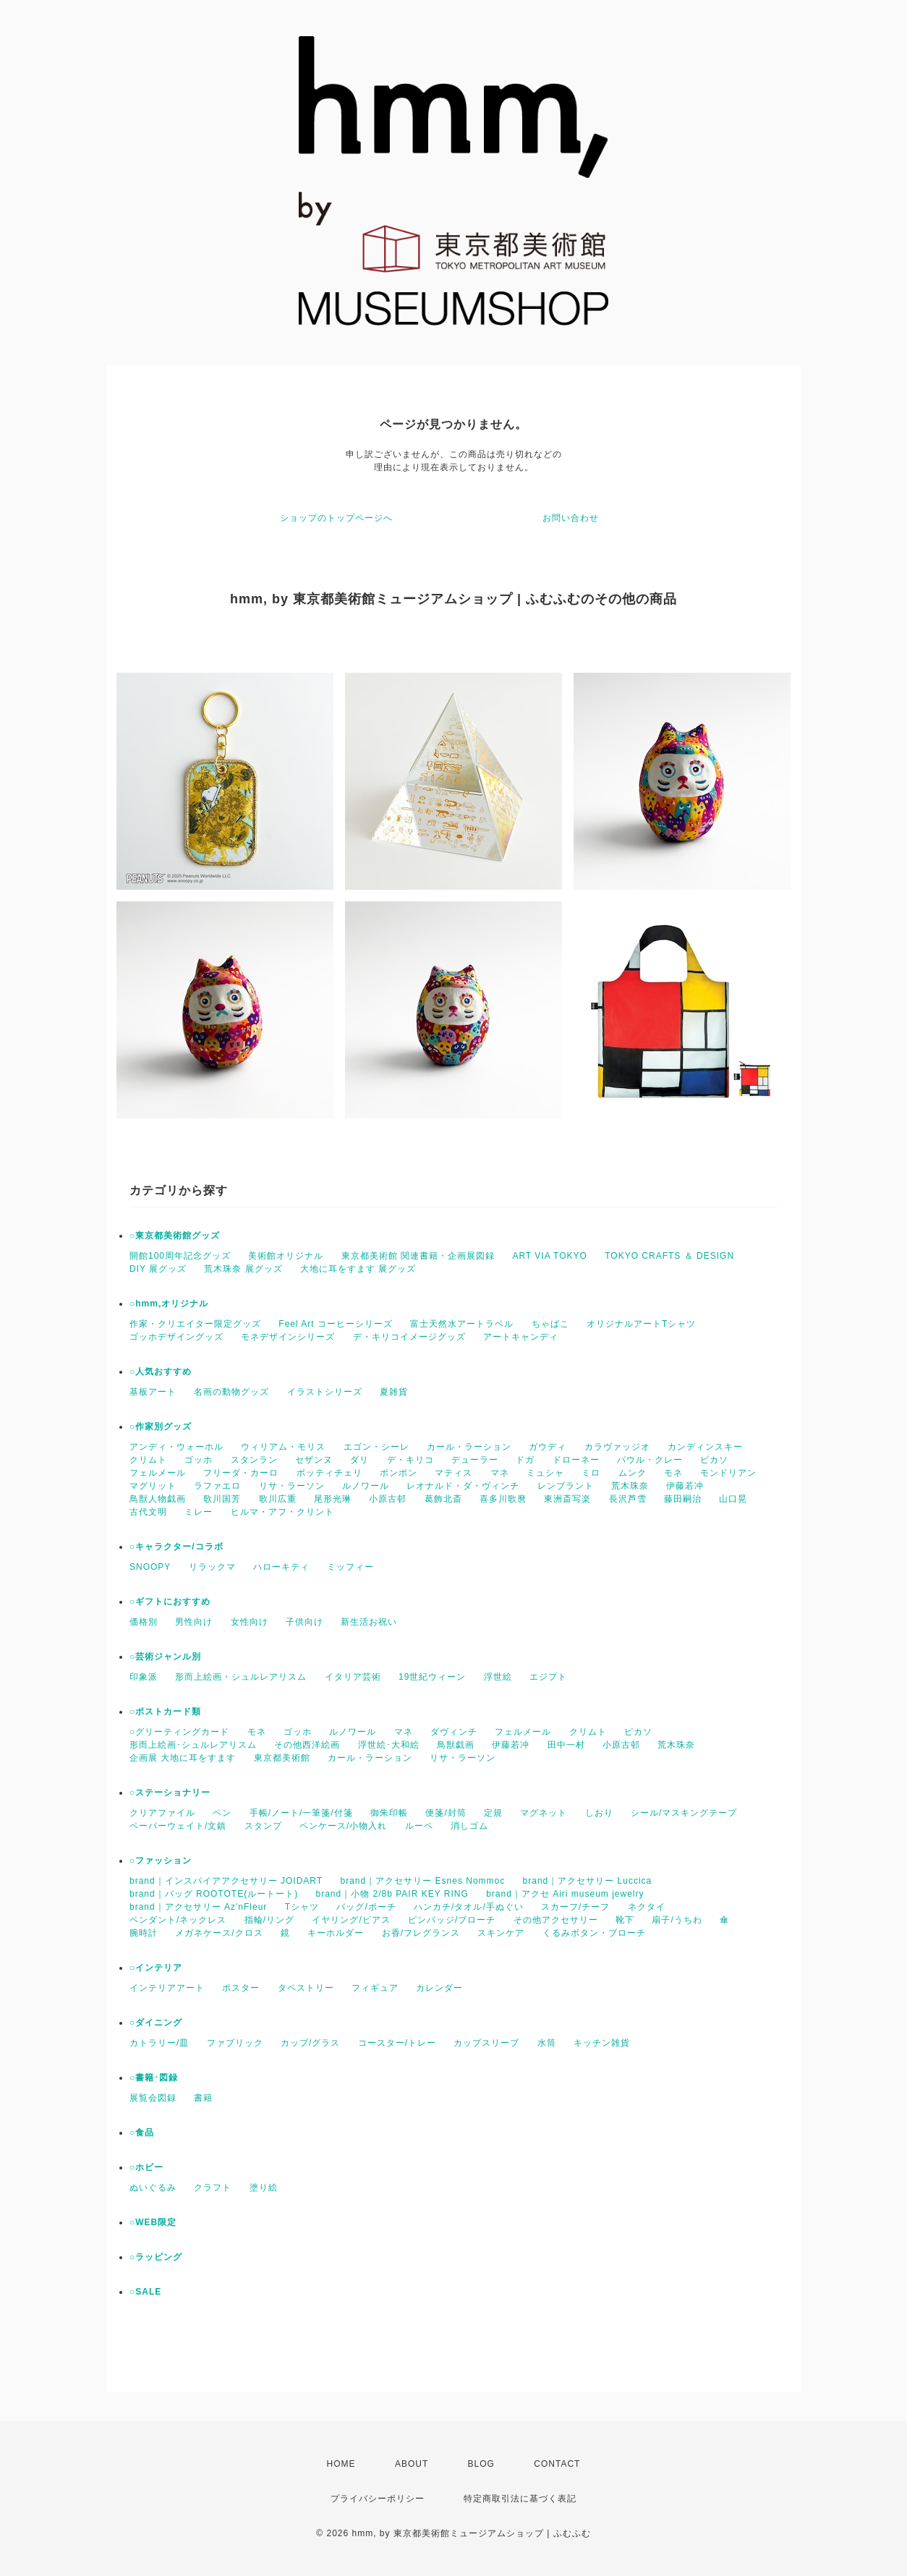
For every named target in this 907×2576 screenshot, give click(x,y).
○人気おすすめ (160, 1371)
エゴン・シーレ (376, 1447)
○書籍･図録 (153, 2078)
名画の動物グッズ (231, 1392)
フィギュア (375, 1988)
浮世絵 (498, 1677)
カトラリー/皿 (159, 2043)
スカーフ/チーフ (575, 1907)
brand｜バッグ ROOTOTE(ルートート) (213, 1894)
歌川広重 (278, 1499)
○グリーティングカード (179, 1732)
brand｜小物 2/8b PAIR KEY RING (391, 1894)
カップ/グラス (310, 2043)
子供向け (304, 1622)
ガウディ (547, 1447)
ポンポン (398, 1473)
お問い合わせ (570, 518)
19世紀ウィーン (432, 1677)
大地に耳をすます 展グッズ (358, 1269)
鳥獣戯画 (455, 1745)
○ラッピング (155, 2257)
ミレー (198, 1512)
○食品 (141, 2132)
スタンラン (254, 1460)
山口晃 (733, 1499)
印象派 (143, 1677)
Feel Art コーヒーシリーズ (335, 1324)
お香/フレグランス (421, 1933)
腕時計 (143, 1933)
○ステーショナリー (169, 1793)
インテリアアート (167, 1988)
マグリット (152, 1486)
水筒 (546, 2043)
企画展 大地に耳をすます (182, 1758)
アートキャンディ (520, 1337)
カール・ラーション (469, 1447)
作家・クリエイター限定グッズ (195, 1324)
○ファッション (160, 1861)
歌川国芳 (222, 1499)
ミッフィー (350, 1567)
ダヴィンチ (453, 1732)
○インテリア (155, 1968)
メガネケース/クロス (219, 1933)
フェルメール (157, 1473)
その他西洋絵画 (307, 1745)
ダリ (359, 1460)
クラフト (212, 2187)
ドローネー (576, 1460)
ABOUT (411, 2464)
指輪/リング (269, 1920)
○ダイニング (155, 2023)
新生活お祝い (369, 1622)
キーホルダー (335, 1933)
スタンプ (263, 1826)
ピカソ (714, 1460)
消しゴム (469, 1826)
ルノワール (365, 1486)
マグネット (543, 1813)
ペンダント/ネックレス (177, 1920)
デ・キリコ (410, 1460)
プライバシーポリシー (378, 2499)
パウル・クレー (650, 1460)
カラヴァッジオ (617, 1447)
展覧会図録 (152, 2098)
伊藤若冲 (685, 1486)
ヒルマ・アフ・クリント (282, 1512)
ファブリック (235, 2043)
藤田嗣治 (683, 1499)
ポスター (241, 1988)
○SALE (145, 2292)
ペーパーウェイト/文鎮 (177, 1826)
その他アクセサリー (556, 1920)
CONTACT (557, 2464)
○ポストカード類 (165, 1711)
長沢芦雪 (628, 1499)
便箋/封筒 (445, 1813)
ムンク (632, 1473)
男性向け (194, 1622)
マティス (453, 1473)
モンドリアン (728, 1473)
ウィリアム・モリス (283, 1447)
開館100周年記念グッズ (180, 1256)
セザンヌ (314, 1460)
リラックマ (212, 1567)
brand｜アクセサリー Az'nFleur (198, 1907)
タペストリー (306, 1988)
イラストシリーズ (324, 1392)
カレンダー (439, 1988)
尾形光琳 (333, 1499)
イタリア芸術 (353, 1677)
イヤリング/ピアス (351, 1920)
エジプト (548, 1677)
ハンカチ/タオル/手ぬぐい (469, 1907)
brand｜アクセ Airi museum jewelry (565, 1894)
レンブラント (565, 1486)
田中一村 (566, 1745)
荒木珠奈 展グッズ (243, 1269)
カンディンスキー (705, 1447)
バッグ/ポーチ (366, 1907)
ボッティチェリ (329, 1473)
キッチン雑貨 (602, 2043)
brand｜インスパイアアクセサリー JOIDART (226, 1881)
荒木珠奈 (630, 1486)
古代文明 (148, 1512)
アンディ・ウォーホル (176, 1447)
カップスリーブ (486, 2043)
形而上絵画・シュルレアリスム (241, 1677)
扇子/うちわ (677, 1920)
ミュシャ (545, 1473)
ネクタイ (646, 1907)
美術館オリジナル (285, 1256)
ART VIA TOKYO (549, 1256)
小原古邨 (387, 1499)
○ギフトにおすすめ (169, 1602)
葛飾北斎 (443, 1499)
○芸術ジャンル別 (165, 1657)
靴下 (625, 1920)
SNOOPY (150, 1567)
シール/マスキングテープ (684, 1813)
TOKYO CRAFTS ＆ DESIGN (669, 1256)
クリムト (148, 1460)
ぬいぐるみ (152, 2187)
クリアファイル (162, 1813)
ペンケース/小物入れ (343, 1826)
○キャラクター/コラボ (176, 1547)
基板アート (152, 1392)
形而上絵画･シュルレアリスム (193, 1745)
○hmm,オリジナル (168, 1303)
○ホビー (146, 2167)
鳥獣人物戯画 (157, 1499)
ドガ (525, 1460)
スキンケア (500, 1933)
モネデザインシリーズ (288, 1337)
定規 (493, 1813)
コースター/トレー (397, 2043)
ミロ (591, 1473)
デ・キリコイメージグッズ (409, 1337)
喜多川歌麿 (503, 1499)
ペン (222, 1813)
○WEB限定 (152, 2222)
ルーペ (419, 1826)
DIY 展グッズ (158, 1269)
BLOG (481, 2464)
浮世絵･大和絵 (389, 1745)
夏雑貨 (394, 1392)
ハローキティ (281, 1567)
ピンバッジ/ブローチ (451, 1920)
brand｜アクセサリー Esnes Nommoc (423, 1881)
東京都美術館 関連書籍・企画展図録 (418, 1256)
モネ (673, 1473)
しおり (599, 1813)
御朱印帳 (389, 1813)
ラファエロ (217, 1486)
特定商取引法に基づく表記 (520, 2499)
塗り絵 (264, 2187)
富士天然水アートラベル (462, 1324)
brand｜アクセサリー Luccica (587, 1881)
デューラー (474, 1460)
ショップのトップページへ (336, 518)
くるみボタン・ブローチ (594, 1933)
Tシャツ (302, 1907)
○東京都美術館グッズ (174, 1235)
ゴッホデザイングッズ (176, 1337)
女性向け (249, 1622)
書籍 (203, 2098)
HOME (341, 2464)
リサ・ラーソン (292, 1486)
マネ (499, 1473)
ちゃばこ (550, 1324)
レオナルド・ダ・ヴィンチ (462, 1486)
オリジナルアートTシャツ (641, 1324)
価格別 (143, 1622)
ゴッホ (198, 1460)
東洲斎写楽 (567, 1499)
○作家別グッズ (160, 1426)
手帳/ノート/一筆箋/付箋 (301, 1813)
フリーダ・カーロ (240, 1473)
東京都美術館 (282, 1758)
